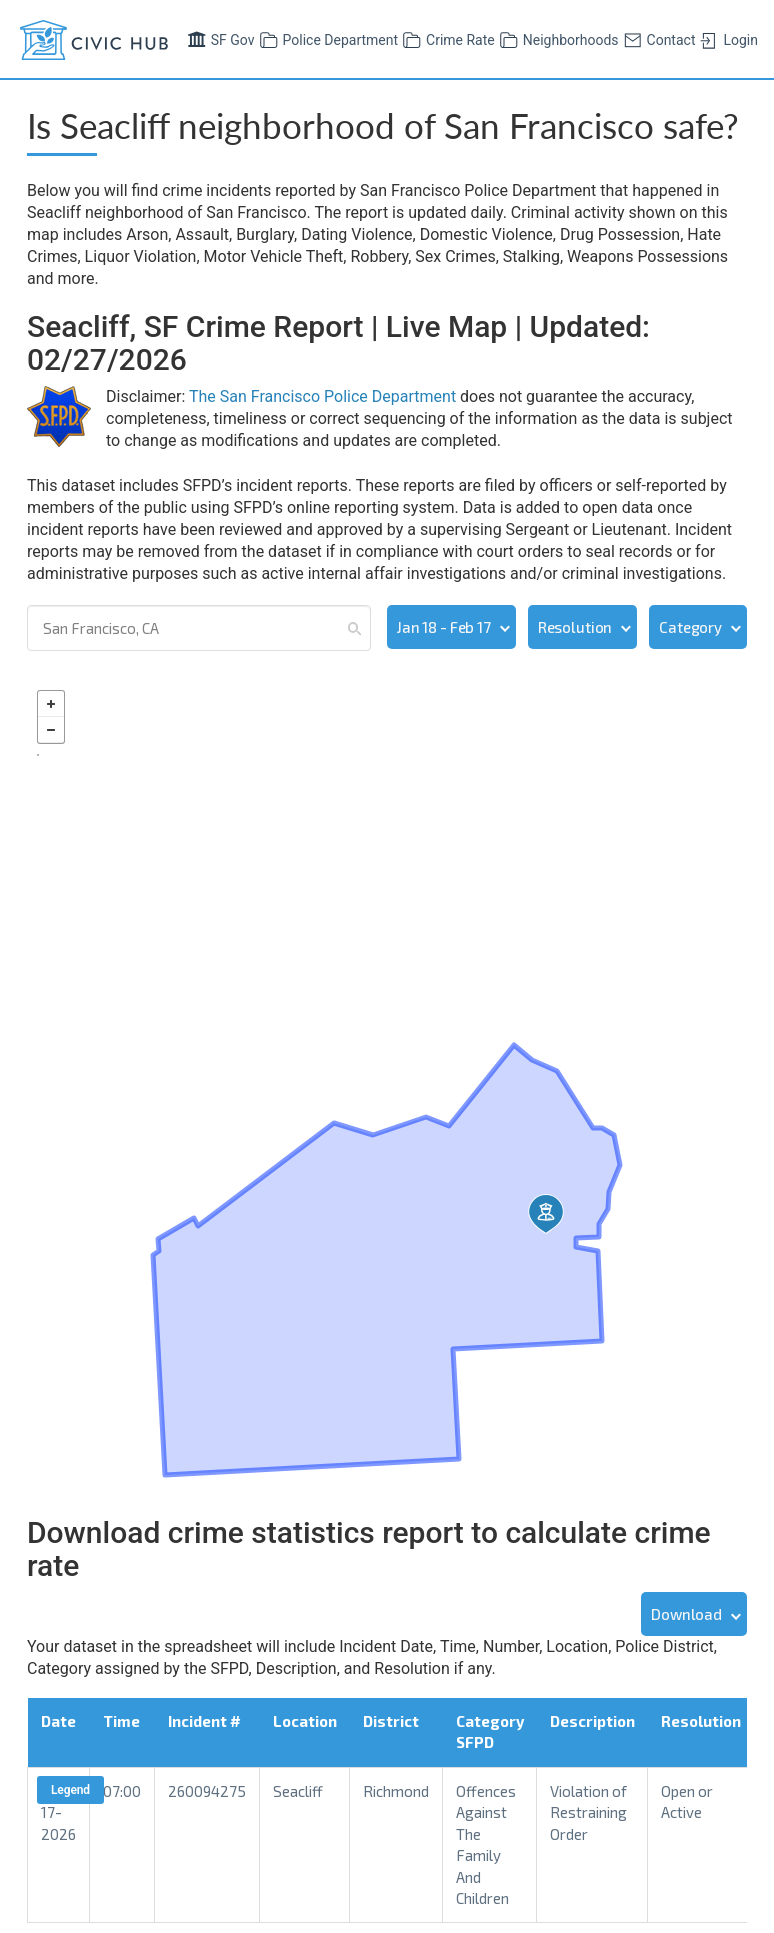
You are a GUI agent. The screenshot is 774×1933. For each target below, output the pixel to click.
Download (686, 1614)
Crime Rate (446, 38)
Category (690, 627)
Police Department (327, 38)
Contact (657, 38)
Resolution (575, 627)
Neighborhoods (557, 38)
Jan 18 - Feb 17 (444, 627)
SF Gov (219, 38)
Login (726, 38)
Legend (70, 1790)
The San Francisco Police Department (322, 396)
